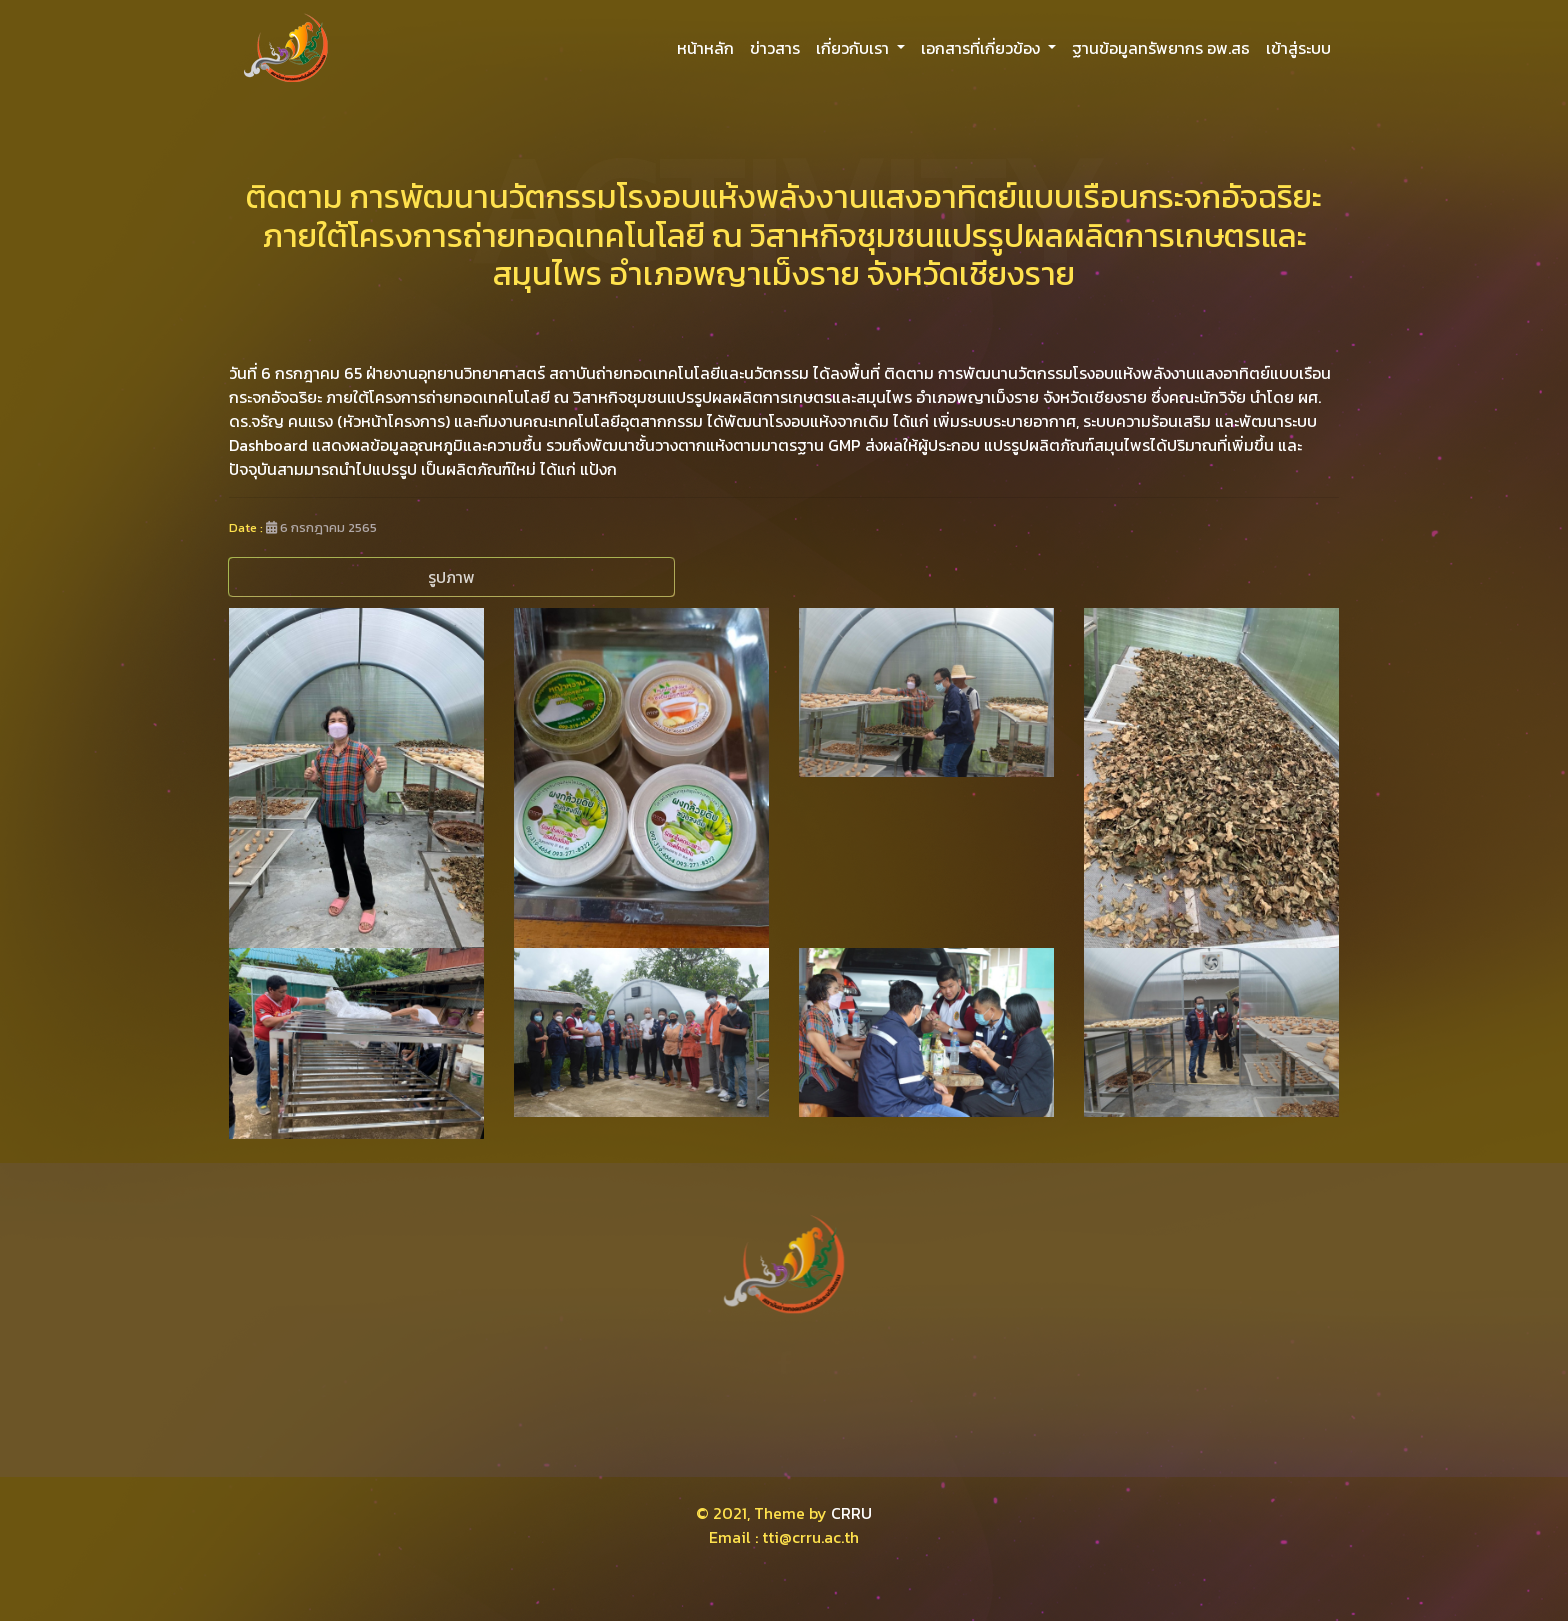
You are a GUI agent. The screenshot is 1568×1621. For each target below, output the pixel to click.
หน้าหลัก (705, 48)
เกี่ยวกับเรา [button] (854, 48)
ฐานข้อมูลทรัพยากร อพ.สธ (1161, 48)
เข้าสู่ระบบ (1298, 48)
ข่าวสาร (775, 48)
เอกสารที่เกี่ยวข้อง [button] (982, 48)
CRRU (851, 1513)
